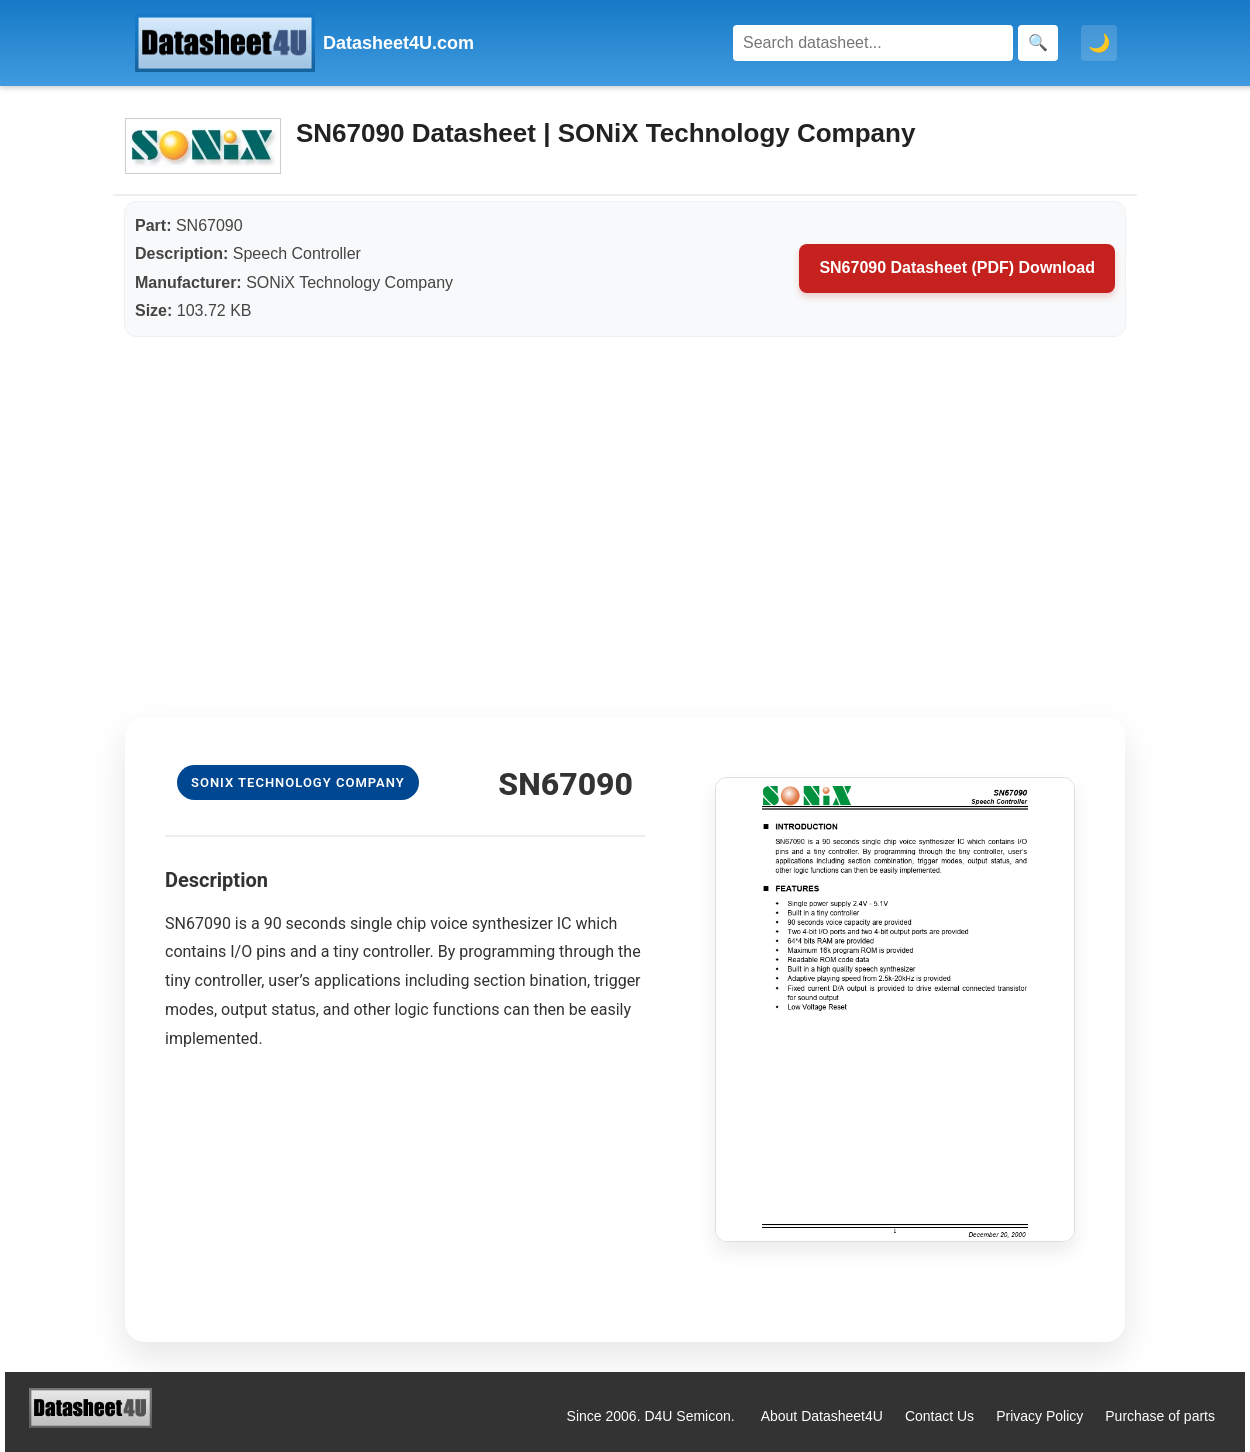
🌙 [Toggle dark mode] (1099, 43)
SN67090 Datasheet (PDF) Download (957, 267)
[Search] (873, 43)
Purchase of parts (1160, 1416)
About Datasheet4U (822, 1416)
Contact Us (939, 1416)
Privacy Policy (1039, 1416)
